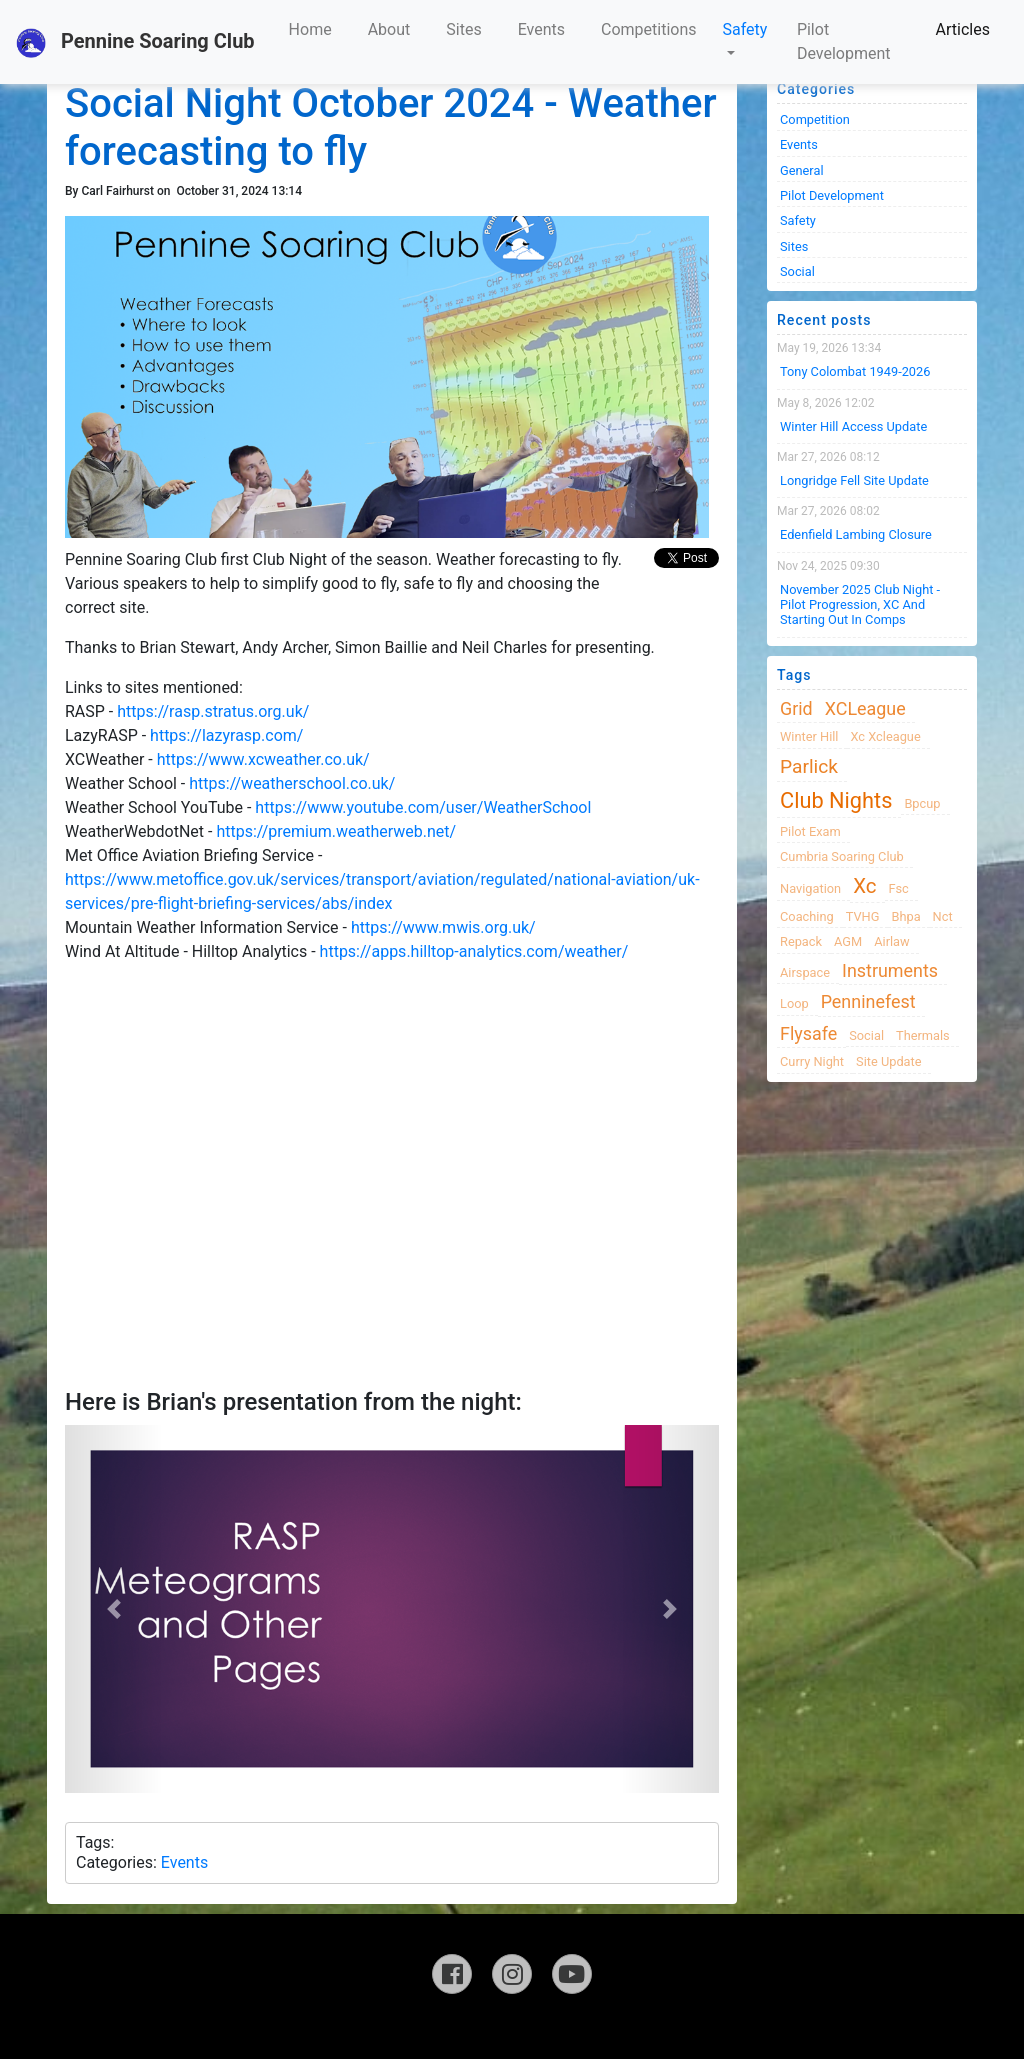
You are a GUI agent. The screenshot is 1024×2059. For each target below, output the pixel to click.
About (389, 29)
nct (943, 916)
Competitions (649, 29)
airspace (805, 972)
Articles (963, 29)
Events (541, 29)
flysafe (808, 1033)
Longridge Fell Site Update (854, 480)
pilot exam (810, 831)
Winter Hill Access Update (853, 426)
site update (889, 1061)
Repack (801, 941)
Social (797, 271)
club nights (836, 800)
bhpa (905, 916)
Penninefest (868, 1001)
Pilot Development (844, 41)
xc (864, 886)
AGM (848, 941)
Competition (815, 119)
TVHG (863, 916)
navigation (810, 888)
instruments (890, 970)
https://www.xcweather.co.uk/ (263, 759)
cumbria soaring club (842, 856)
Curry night (812, 1061)
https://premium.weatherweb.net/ (336, 831)
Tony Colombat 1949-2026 (855, 371)
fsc (898, 888)
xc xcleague (885, 736)
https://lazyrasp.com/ (226, 735)
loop (794, 1003)
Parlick (809, 766)
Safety (745, 29)
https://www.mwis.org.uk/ (443, 927)
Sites (463, 29)
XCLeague (865, 708)
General (802, 170)
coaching (807, 916)
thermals (923, 1035)
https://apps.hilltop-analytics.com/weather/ (474, 951)
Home (310, 29)
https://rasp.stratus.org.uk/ (213, 711)
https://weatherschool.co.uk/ (292, 783)
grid (796, 708)
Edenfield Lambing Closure (856, 534)
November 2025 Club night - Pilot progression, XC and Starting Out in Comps (860, 605)
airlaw (892, 941)
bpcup (922, 803)
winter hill (809, 736)
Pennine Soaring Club (135, 43)
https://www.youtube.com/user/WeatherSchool (423, 807)
